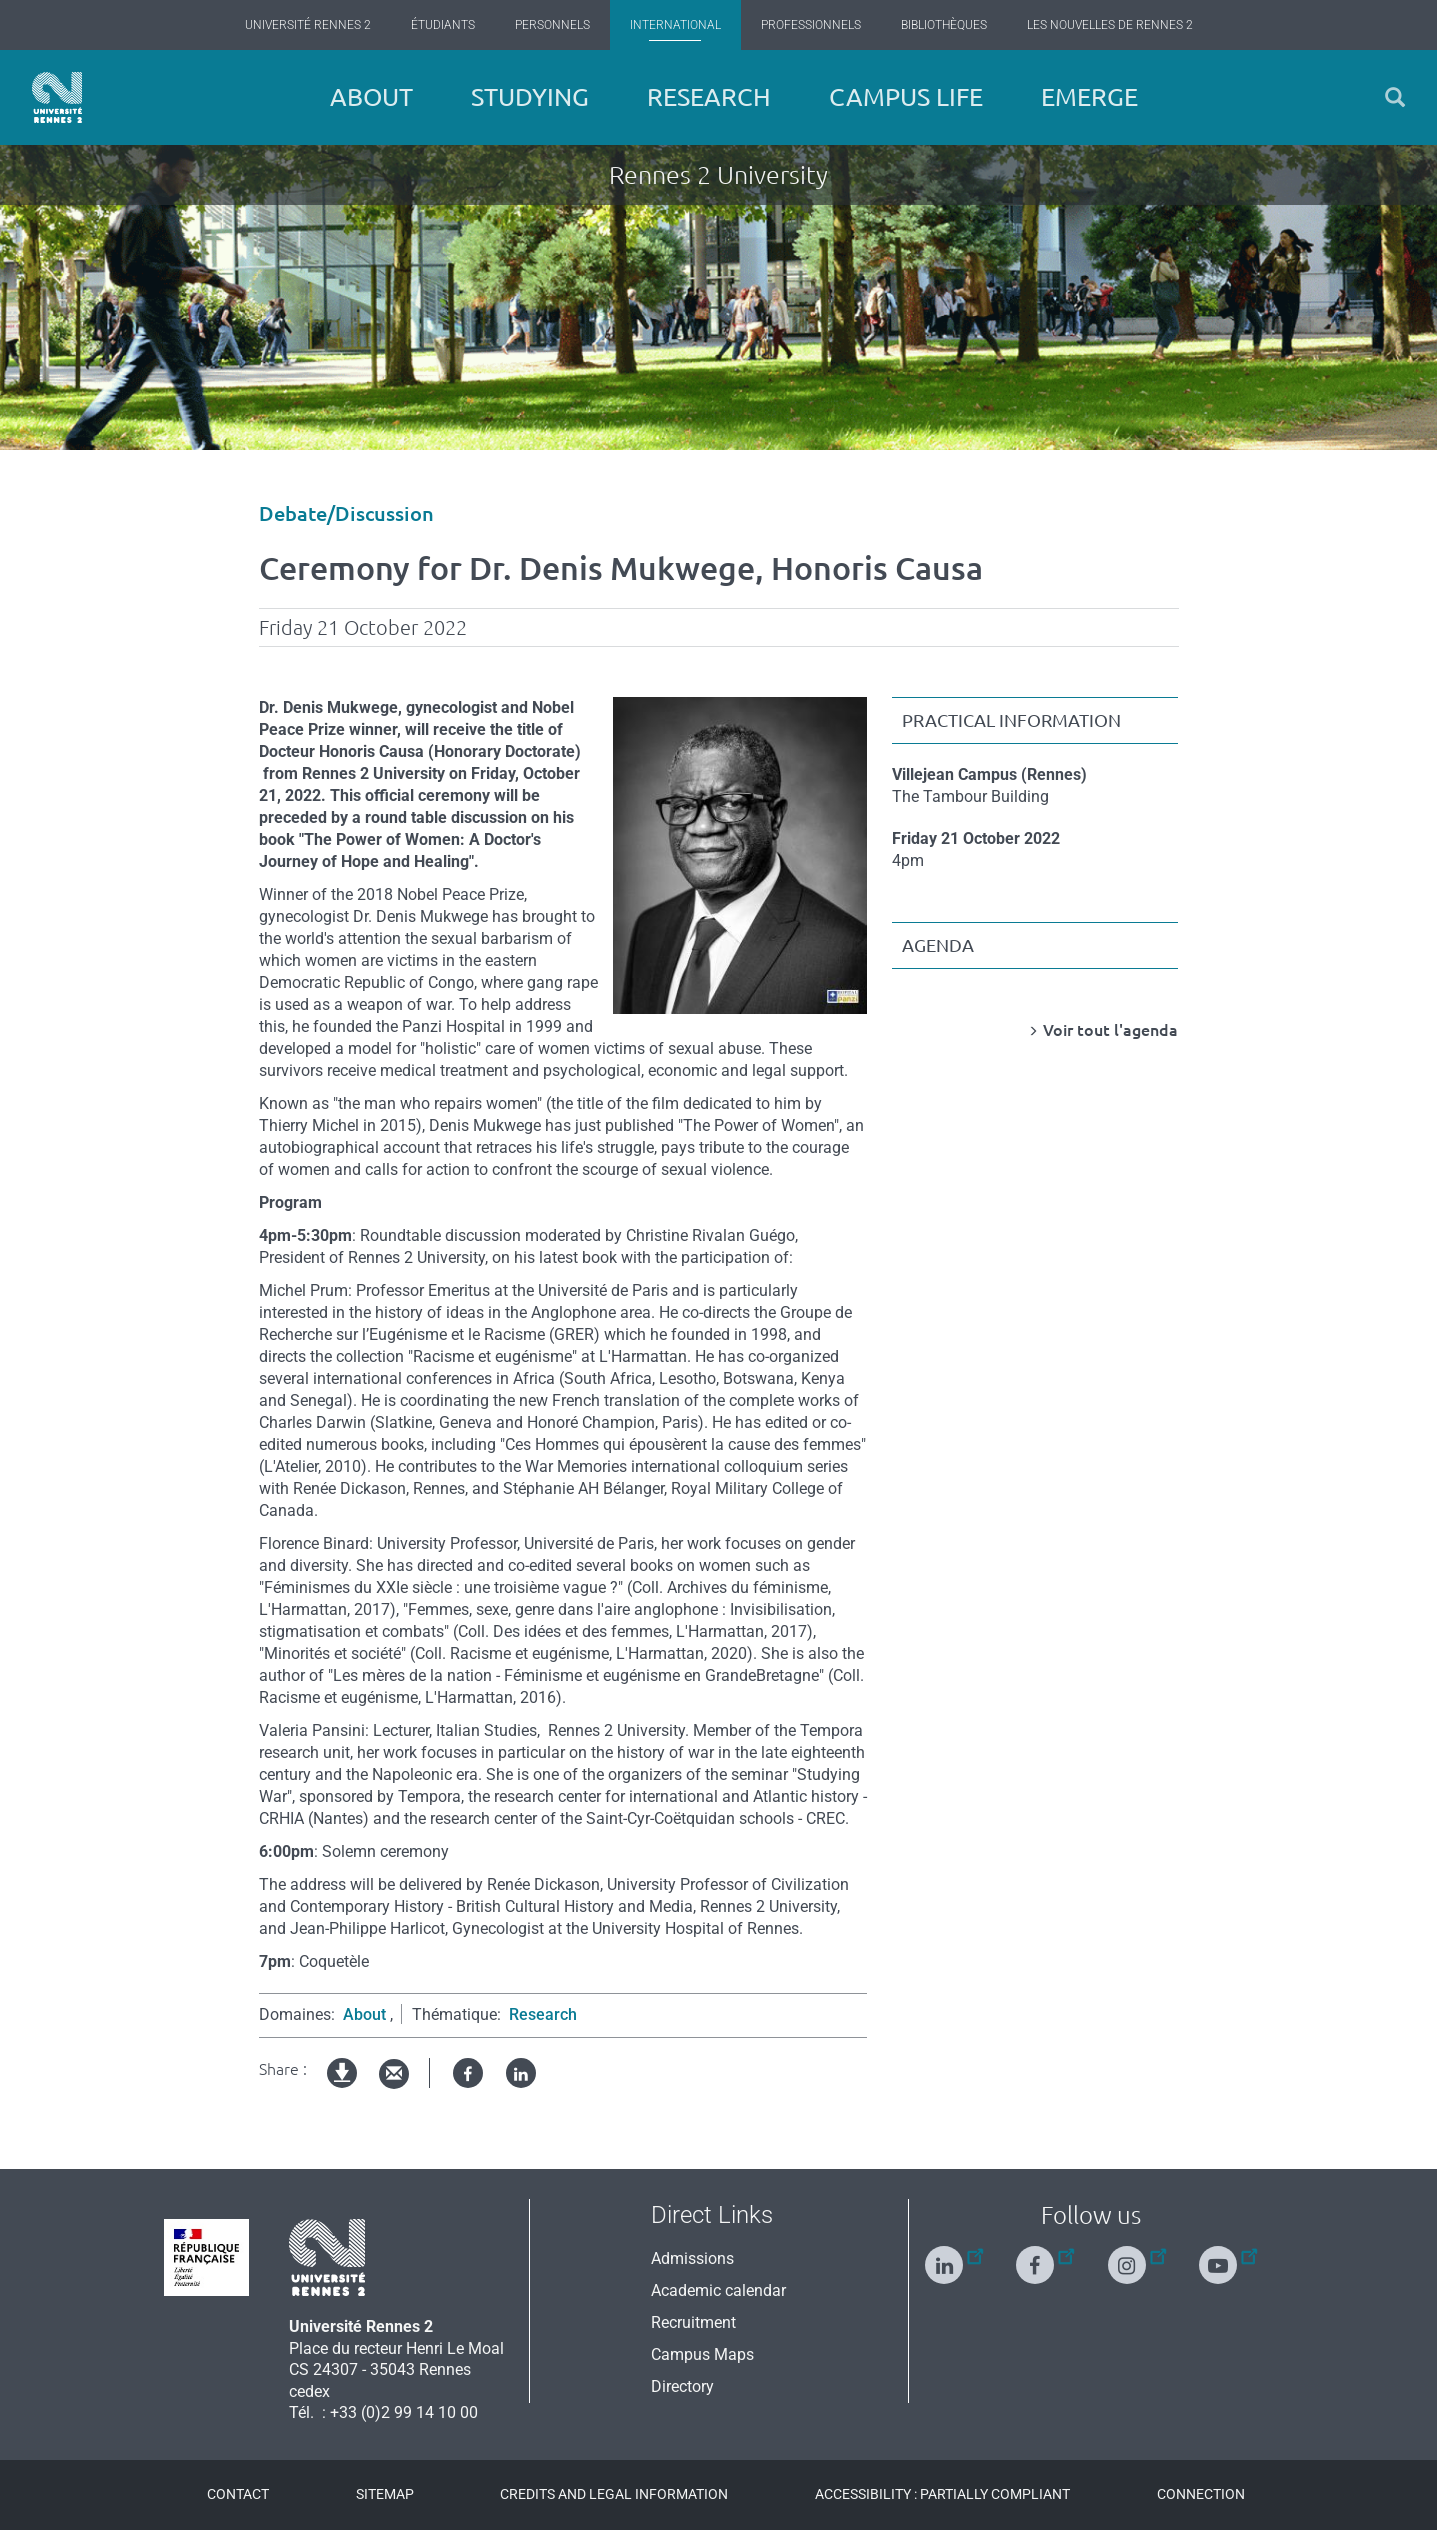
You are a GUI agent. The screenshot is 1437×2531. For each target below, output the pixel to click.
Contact (238, 2494)
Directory (682, 2386)
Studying (530, 97)
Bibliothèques (944, 25)
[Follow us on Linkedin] (954, 2256)
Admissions (692, 2258)
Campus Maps (702, 2354)
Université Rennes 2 (308, 25)
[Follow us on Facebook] (1045, 2256)
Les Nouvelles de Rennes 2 (1110, 25)
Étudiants (443, 25)
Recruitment (693, 2322)
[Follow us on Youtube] (1228, 2256)
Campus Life (906, 97)
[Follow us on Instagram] (1137, 2256)
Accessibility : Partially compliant (942, 2494)
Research (709, 97)
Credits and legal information (614, 2494)
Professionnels (811, 25)
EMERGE (1089, 97)
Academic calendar (718, 2290)
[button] (1395, 97)
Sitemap (385, 2494)
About (371, 97)
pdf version (343, 2089)
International (675, 25)
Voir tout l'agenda (1110, 1030)
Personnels (552, 25)
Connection (1201, 2494)
